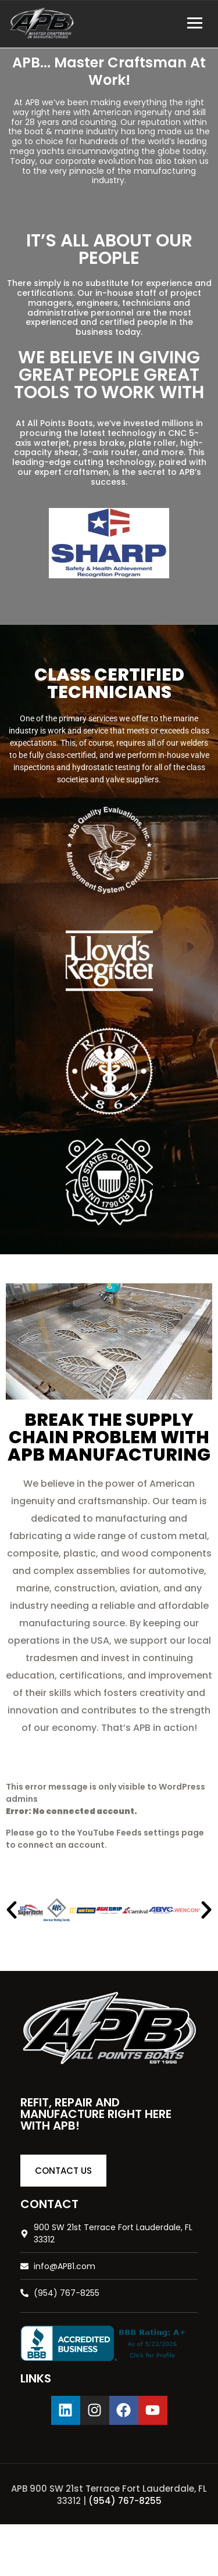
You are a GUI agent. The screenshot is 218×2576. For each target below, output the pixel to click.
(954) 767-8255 (125, 2501)
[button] (11, 1910)
